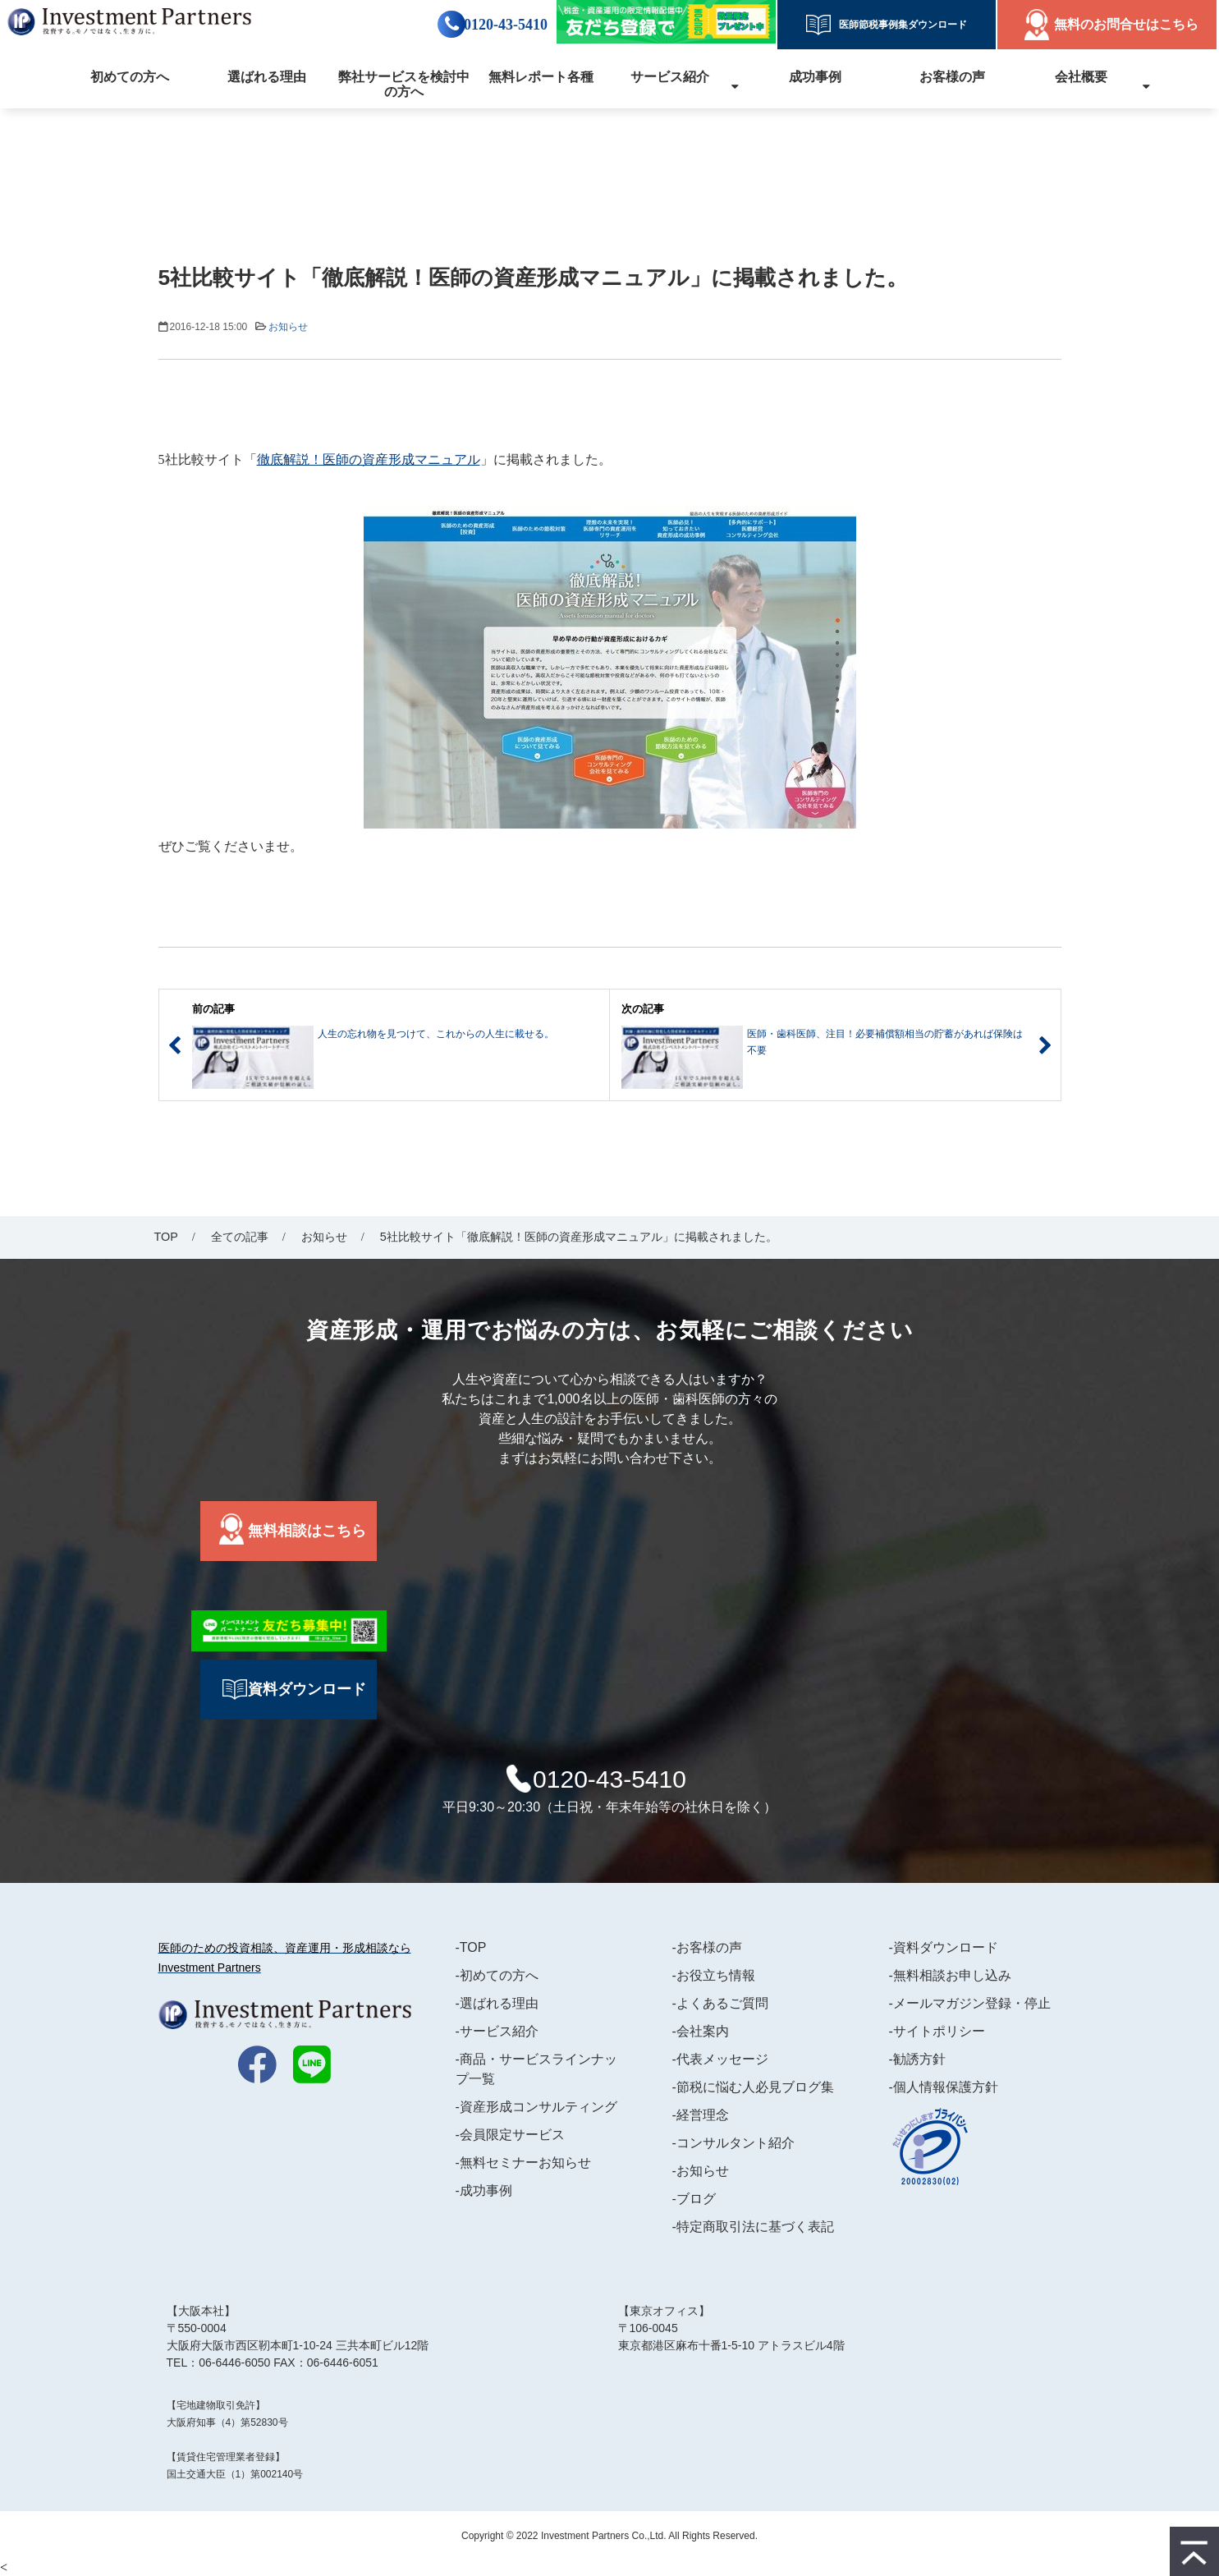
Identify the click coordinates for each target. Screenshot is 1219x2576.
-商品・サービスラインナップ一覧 (536, 2069)
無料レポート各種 (540, 77)
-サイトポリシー (937, 2031)
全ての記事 (239, 1236)
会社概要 (1081, 77)
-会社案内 (700, 2031)
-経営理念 (700, 2115)
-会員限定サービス (510, 2135)
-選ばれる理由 (497, 2003)
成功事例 (815, 77)
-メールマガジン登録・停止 (970, 2003)
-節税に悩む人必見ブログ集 (753, 2087)
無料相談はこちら (307, 1530)
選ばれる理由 (266, 77)
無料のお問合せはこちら (1126, 24)
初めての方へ (129, 77)
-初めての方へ (497, 1975)
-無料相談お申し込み (950, 1975)
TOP (166, 1236)
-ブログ (694, 2199)
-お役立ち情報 (713, 1975)
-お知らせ (700, 2171)
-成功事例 (484, 2190)
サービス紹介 (669, 77)
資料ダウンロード (307, 1689)
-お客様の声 (707, 1947)
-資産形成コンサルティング (536, 2107)
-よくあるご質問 (720, 2003)
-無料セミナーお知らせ (523, 2163)
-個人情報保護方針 (943, 2087)
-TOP (471, 1947)
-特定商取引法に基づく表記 (753, 2227)
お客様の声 (952, 77)
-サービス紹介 (497, 2031)
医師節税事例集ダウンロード (898, 24)
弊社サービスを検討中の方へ (404, 84)
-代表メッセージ (720, 2059)
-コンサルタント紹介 (733, 2143)
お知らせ (288, 327)
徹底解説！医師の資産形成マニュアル (368, 459)
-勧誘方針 (917, 2059)
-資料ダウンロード (943, 1947)
